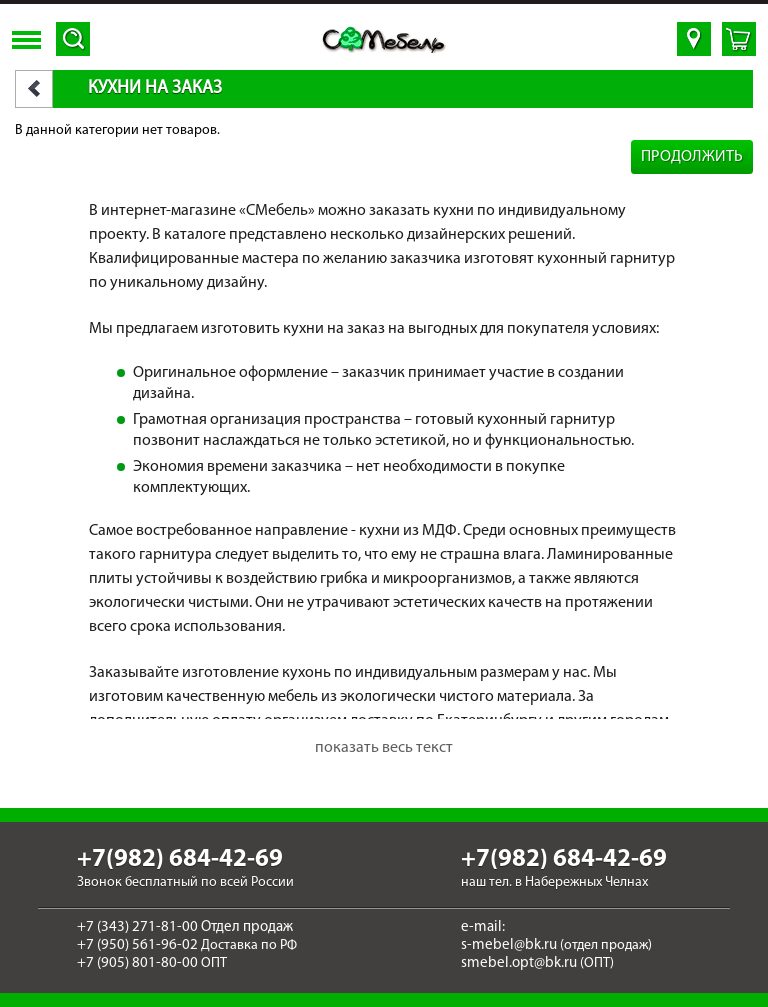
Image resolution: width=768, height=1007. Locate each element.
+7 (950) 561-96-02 (137, 945)
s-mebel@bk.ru (509, 945)
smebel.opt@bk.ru (519, 963)
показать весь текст (384, 748)
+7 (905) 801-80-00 (137, 963)
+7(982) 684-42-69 (180, 859)
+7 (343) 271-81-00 (137, 927)
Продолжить (692, 157)
